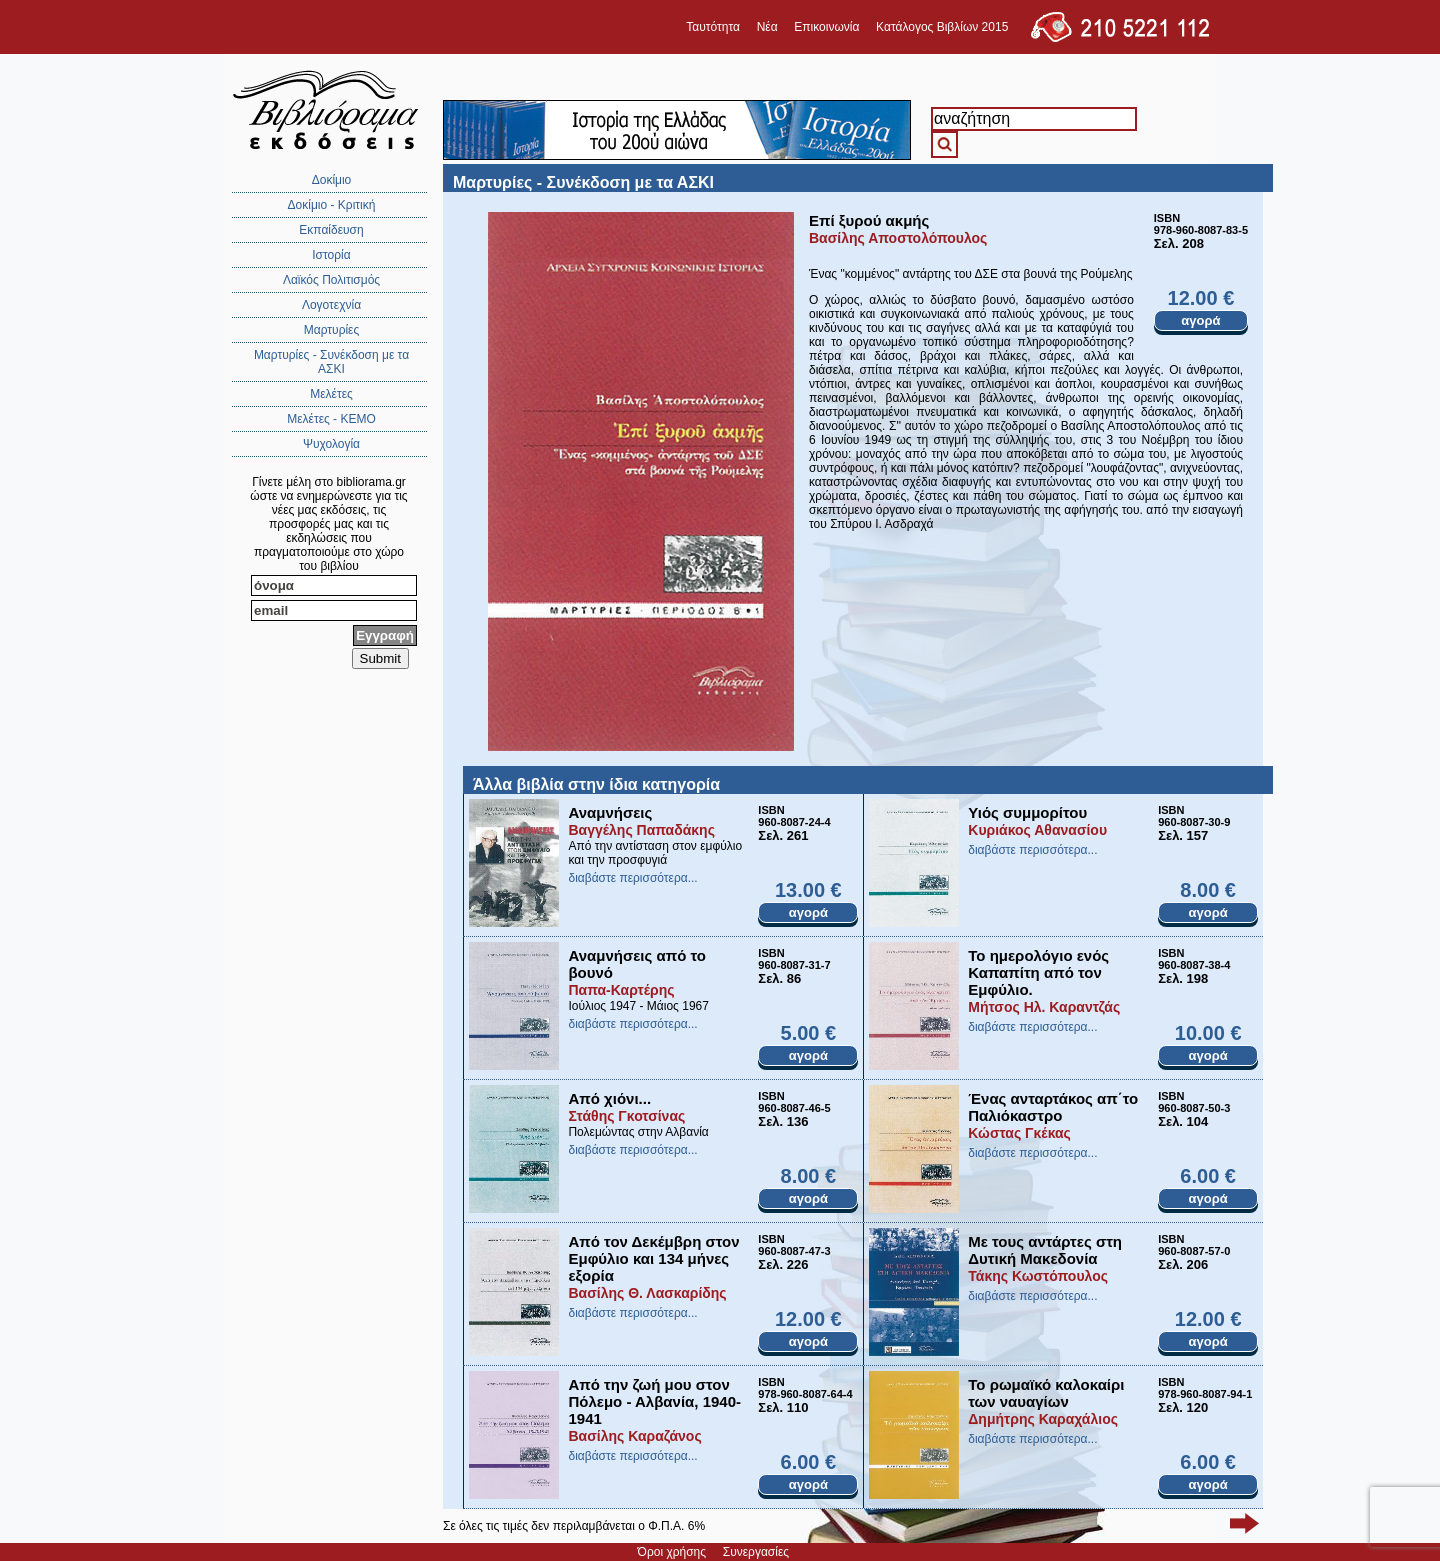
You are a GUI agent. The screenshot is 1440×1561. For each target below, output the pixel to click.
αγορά (1200, 320)
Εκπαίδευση (331, 230)
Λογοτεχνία (331, 305)
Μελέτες (331, 394)
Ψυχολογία (331, 444)
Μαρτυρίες (332, 330)
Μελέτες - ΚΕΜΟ (331, 419)
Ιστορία (331, 255)
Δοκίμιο (332, 180)
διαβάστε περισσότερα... (632, 878)
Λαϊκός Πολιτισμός (331, 280)
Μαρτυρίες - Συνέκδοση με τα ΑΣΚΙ (331, 362)
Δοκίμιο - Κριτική (332, 205)
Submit (380, 658)
